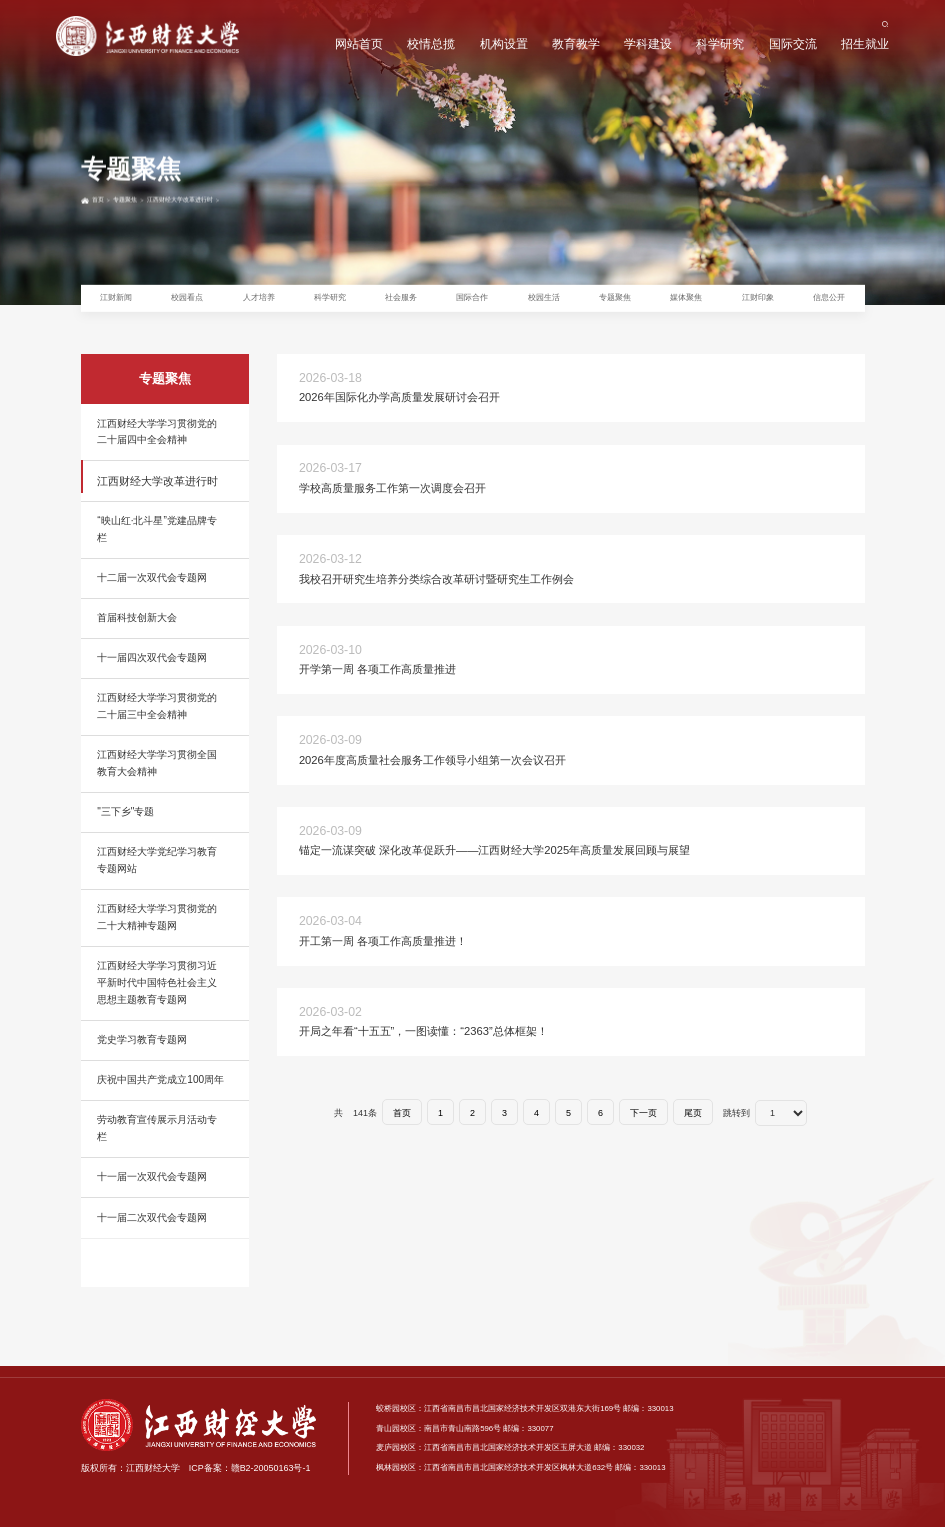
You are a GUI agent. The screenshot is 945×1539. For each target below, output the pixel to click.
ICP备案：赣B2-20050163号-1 (250, 1481)
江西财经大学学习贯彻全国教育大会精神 (157, 776)
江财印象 (758, 304)
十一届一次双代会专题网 (152, 1189)
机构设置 (499, 46)
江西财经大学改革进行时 (228, 268)
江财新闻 (116, 304)
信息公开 (829, 304)
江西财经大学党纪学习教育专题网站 (157, 873)
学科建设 (645, 46)
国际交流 (792, 46)
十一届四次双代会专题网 (152, 670)
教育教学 (572, 46)
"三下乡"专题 (125, 824)
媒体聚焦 (686, 304)
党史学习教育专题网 (142, 1052)
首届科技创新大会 (137, 630)
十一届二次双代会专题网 (152, 1229)
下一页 (643, 1125)
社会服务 (401, 304)
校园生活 (544, 304)
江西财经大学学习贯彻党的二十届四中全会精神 (157, 444)
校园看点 (187, 304)
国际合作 (472, 304)
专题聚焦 (147, 268)
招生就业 (865, 46)
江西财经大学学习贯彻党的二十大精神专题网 (157, 930)
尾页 (693, 1125)
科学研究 (719, 46)
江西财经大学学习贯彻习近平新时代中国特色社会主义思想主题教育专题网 (157, 995)
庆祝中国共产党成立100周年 (160, 1092)
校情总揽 (426, 46)
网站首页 (353, 46)
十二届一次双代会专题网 (152, 590)
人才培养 (259, 304)
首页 (106, 268)
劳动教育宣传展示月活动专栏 (157, 1141)
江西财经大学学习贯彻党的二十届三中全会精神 (157, 719)
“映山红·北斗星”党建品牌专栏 (157, 542)
